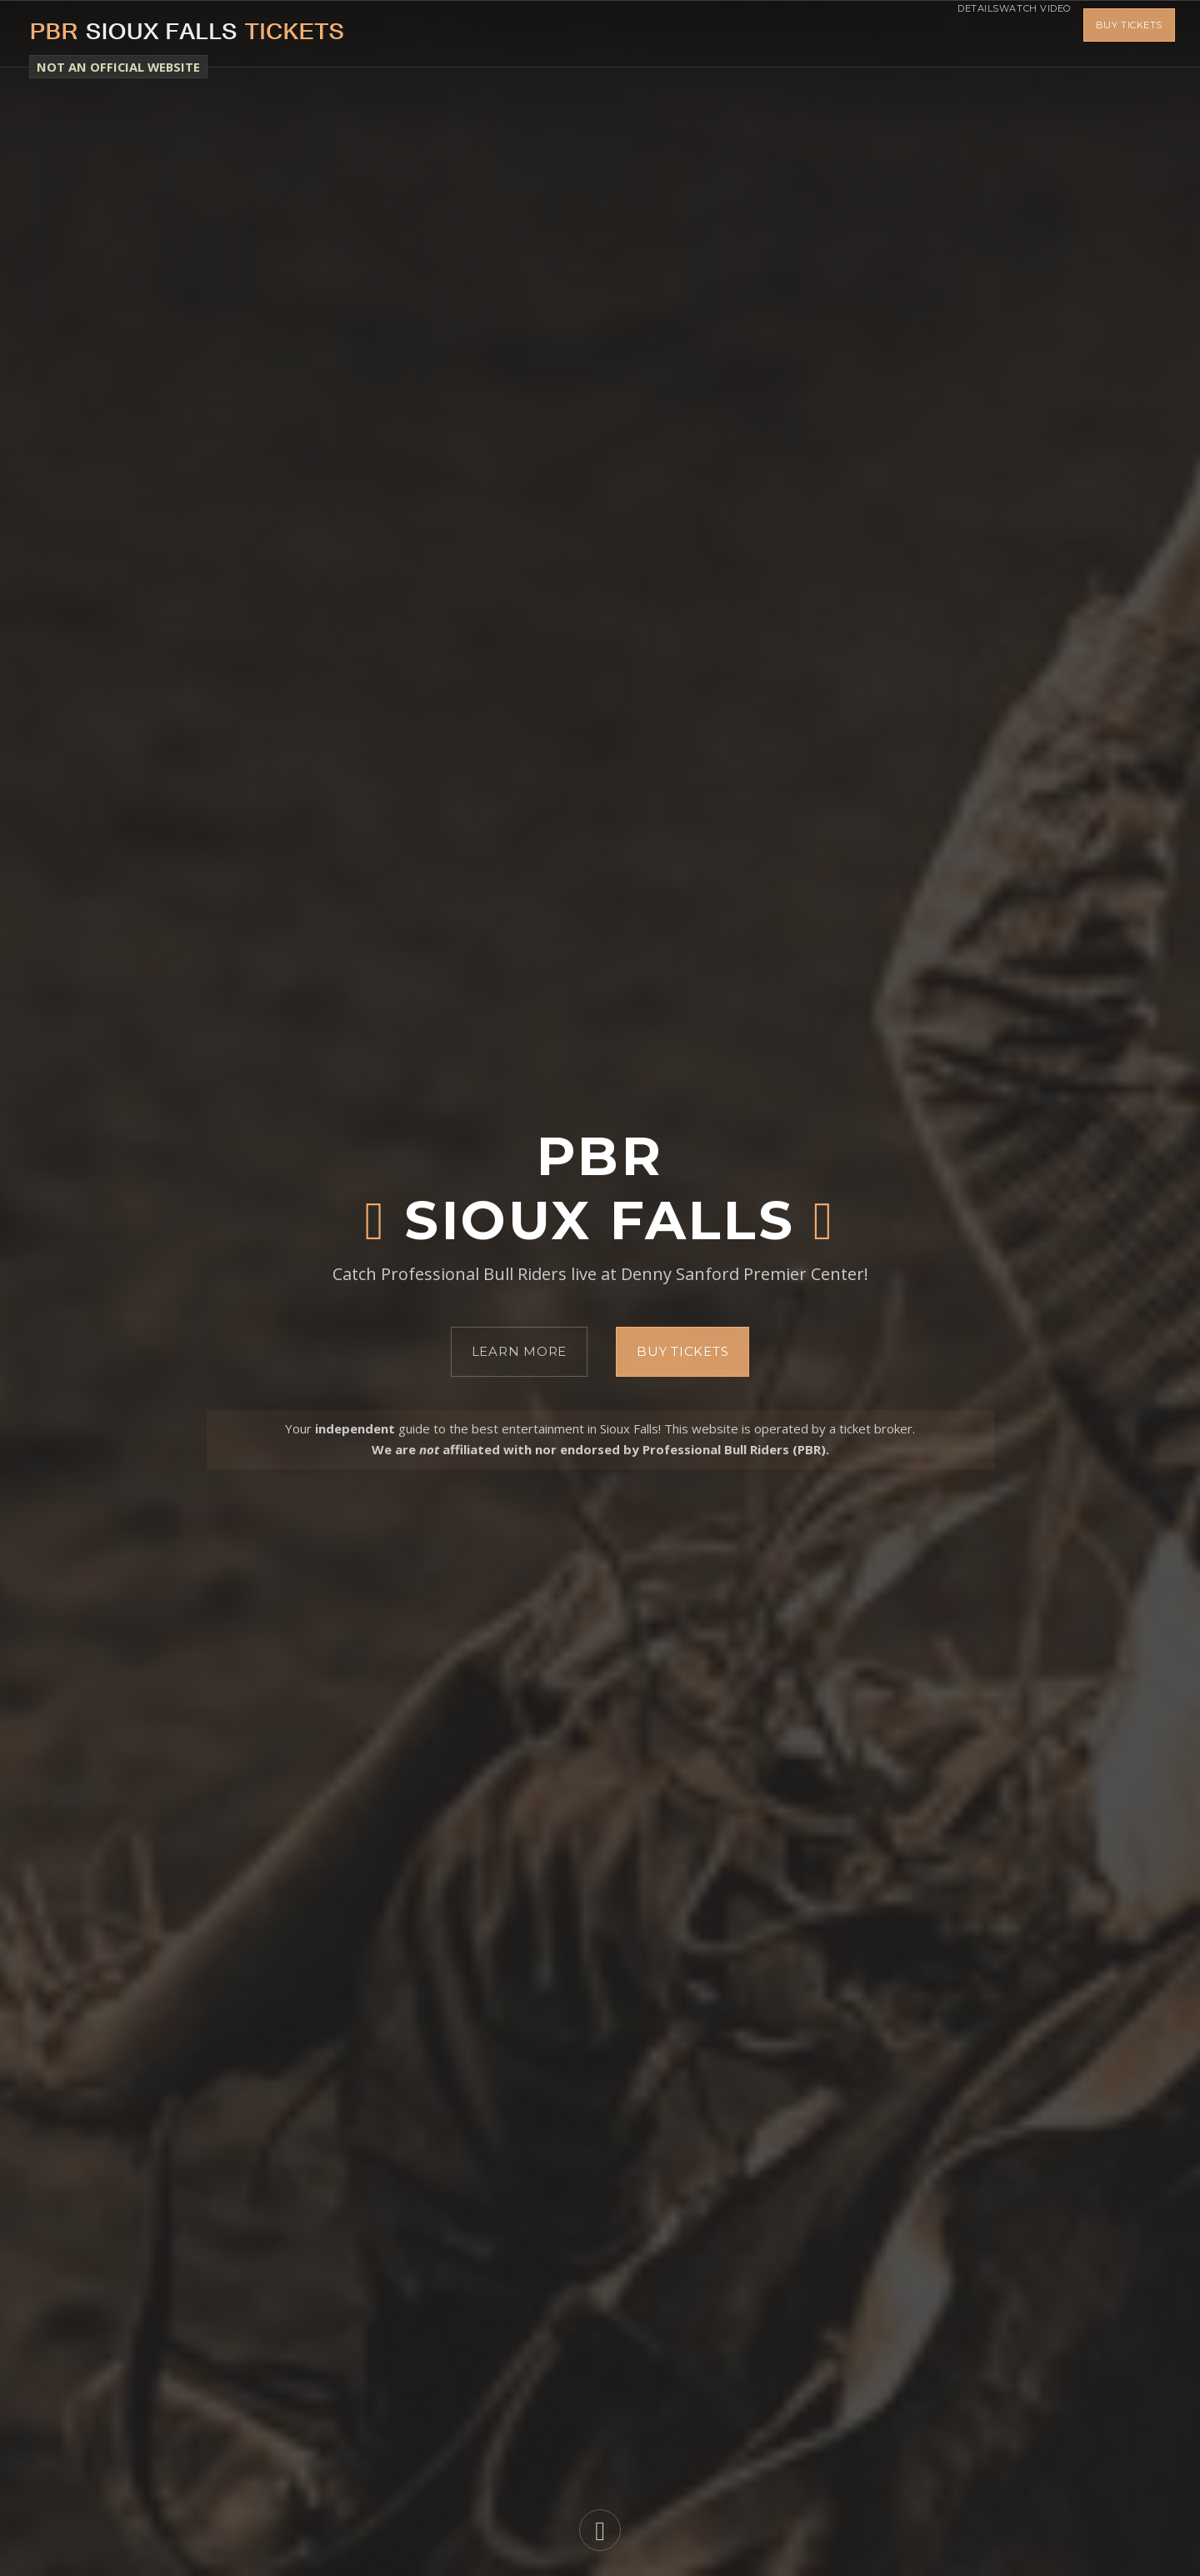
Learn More (520, 1351)
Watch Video (1022, 33)
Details (941, 33)
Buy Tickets (1129, 33)
